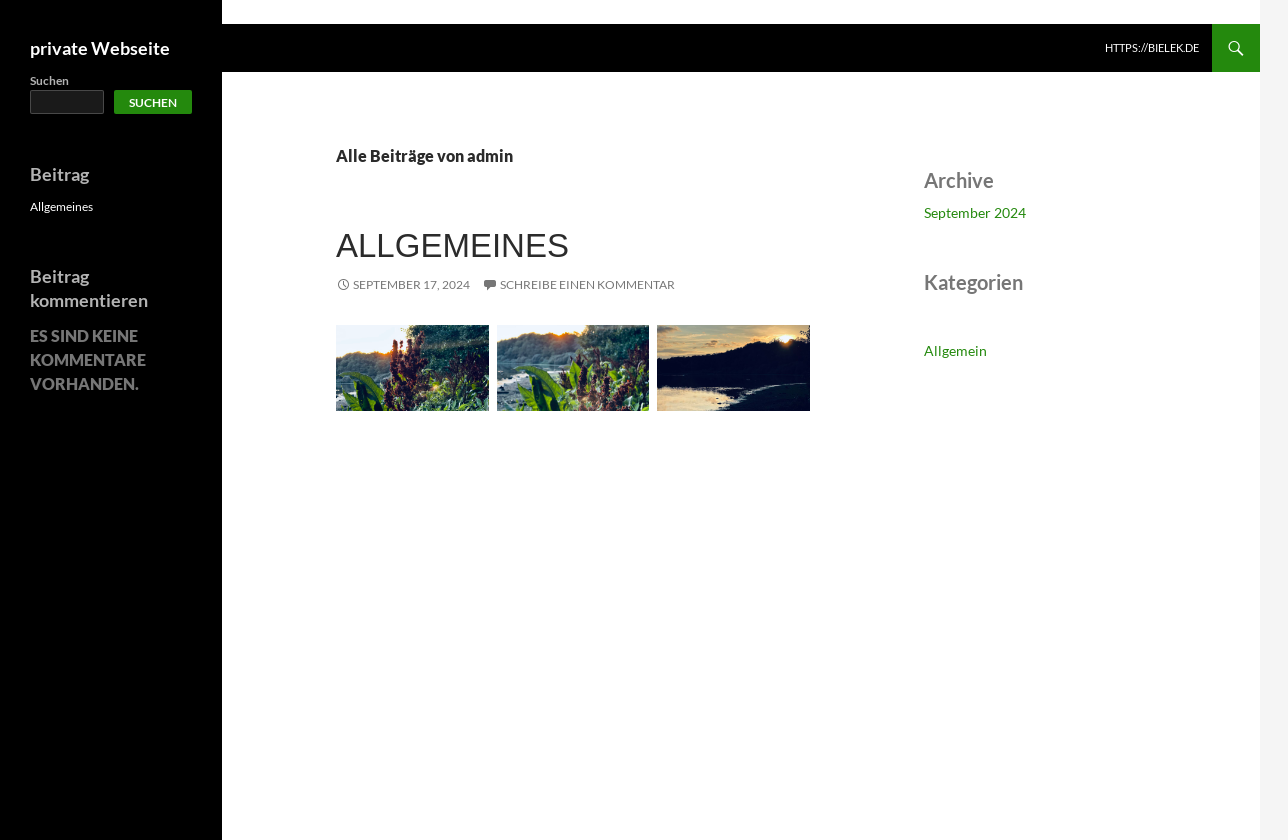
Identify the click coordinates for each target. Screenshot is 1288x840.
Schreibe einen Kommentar (587, 284)
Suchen (49, 80)
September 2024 (975, 212)
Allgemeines (452, 245)
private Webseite (100, 48)
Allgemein (955, 350)
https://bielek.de (1152, 47)
